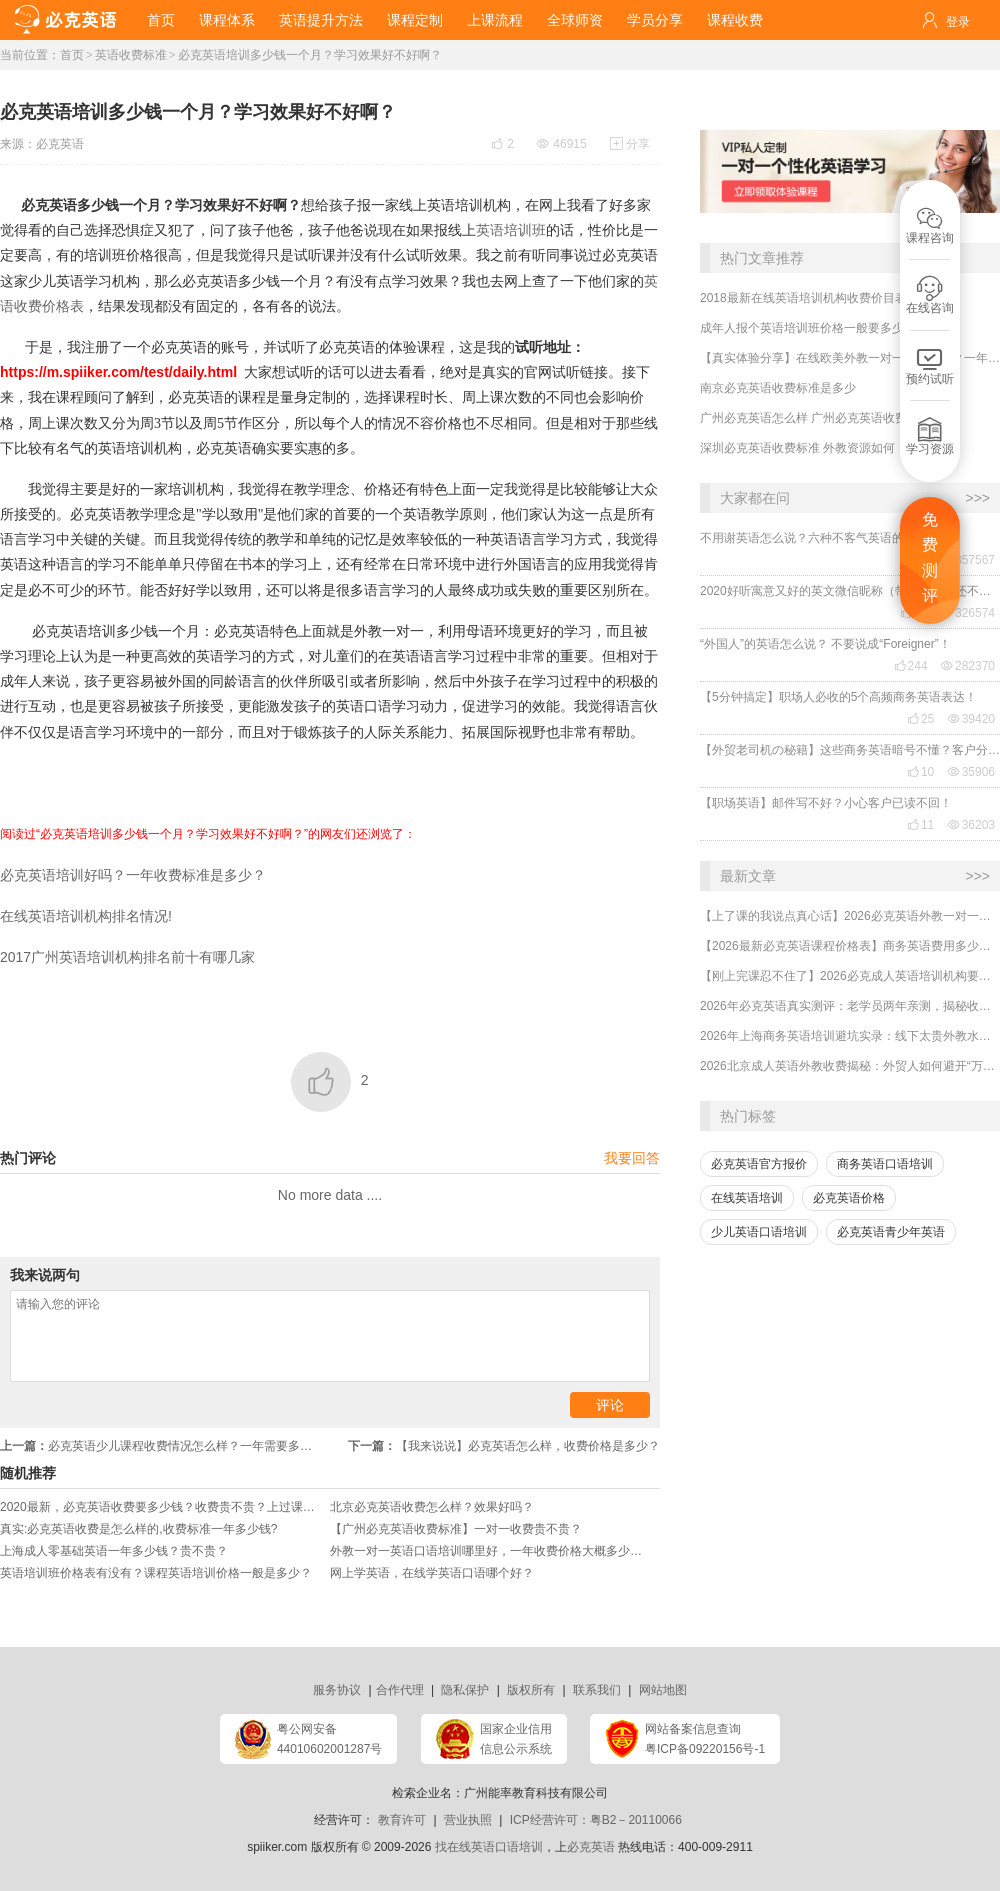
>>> (977, 498)
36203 (971, 825)
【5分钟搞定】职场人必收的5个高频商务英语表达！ (838, 697)
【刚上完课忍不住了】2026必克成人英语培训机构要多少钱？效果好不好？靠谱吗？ (850, 976)
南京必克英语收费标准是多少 (778, 388)
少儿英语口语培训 (759, 1232)
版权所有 (531, 1690)
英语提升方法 (321, 20)
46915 (561, 144)
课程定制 (415, 20)
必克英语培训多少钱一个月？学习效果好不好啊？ (310, 55)
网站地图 (663, 1690)
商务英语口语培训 (885, 1164)
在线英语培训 (747, 1198)
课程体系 (227, 20)
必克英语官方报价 (759, 1164)
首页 (161, 20)
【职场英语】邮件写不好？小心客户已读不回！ (826, 803)
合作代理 (400, 1690)
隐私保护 (465, 1690)
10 (920, 772)
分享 (630, 144)
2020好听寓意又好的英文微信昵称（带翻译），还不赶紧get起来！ (850, 591)
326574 (968, 613)
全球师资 (575, 20)
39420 (971, 719)
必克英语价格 (849, 1198)
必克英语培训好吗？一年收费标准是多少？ (133, 875)
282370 (968, 666)
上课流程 (495, 20)
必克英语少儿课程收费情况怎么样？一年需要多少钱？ (165, 1446)
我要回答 (632, 1158)
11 (920, 825)
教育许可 (402, 1820)
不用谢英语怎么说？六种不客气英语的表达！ (820, 538)
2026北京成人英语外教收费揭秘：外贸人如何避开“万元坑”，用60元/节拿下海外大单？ (850, 1066)
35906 (971, 772)
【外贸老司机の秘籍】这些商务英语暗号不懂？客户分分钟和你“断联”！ (850, 750)
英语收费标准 (131, 55)
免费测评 (930, 558)
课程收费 (735, 20)
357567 (968, 560)
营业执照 (468, 1820)
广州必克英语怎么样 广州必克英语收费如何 (815, 418)
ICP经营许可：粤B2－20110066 (596, 1820)
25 (920, 719)
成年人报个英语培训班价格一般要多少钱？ (814, 328)
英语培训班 (511, 230)
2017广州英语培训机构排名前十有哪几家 (127, 957)
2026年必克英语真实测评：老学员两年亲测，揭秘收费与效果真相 (850, 1006)
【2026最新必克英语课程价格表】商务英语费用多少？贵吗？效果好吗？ (850, 946)
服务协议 (337, 1690)
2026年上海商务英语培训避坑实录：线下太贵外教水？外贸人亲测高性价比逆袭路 (850, 1036)
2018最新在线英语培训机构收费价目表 (803, 298)
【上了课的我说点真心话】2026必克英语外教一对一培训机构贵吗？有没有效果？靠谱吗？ (850, 916)
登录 (958, 22)
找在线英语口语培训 (489, 1847)
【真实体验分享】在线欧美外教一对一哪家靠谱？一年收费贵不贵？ (850, 358)
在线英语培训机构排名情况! (88, 916)
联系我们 (597, 1690)
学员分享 (655, 20)
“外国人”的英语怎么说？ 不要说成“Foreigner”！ (825, 644)
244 (911, 666)
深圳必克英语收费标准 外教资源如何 (797, 448)
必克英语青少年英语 (891, 1232)
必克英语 (60, 144)
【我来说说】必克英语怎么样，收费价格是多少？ (504, 1446)
